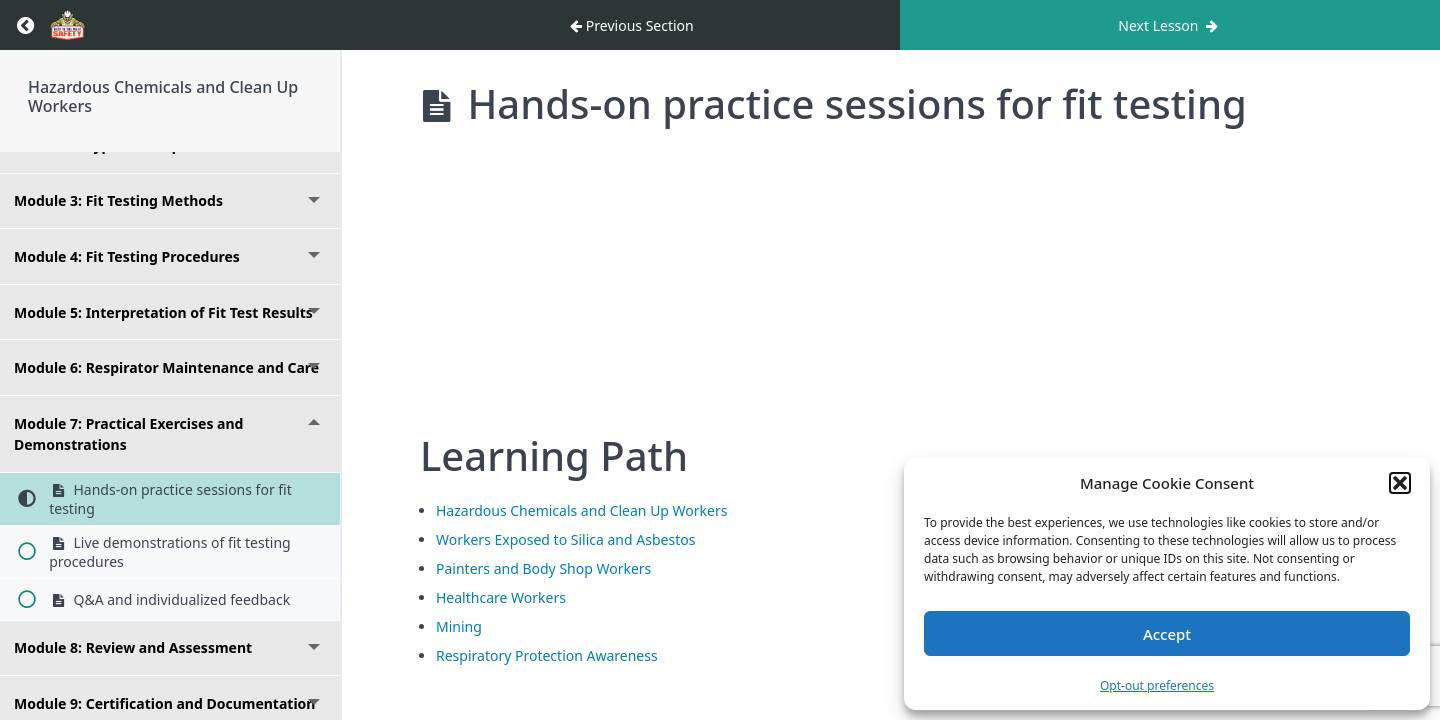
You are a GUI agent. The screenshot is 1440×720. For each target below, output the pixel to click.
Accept (1167, 634)
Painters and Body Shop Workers (543, 568)
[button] (1400, 483)
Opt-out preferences (1157, 685)
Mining (459, 626)
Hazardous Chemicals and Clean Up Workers (163, 96)
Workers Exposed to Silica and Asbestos (565, 539)
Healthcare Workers (501, 597)
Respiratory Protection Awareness (547, 655)
